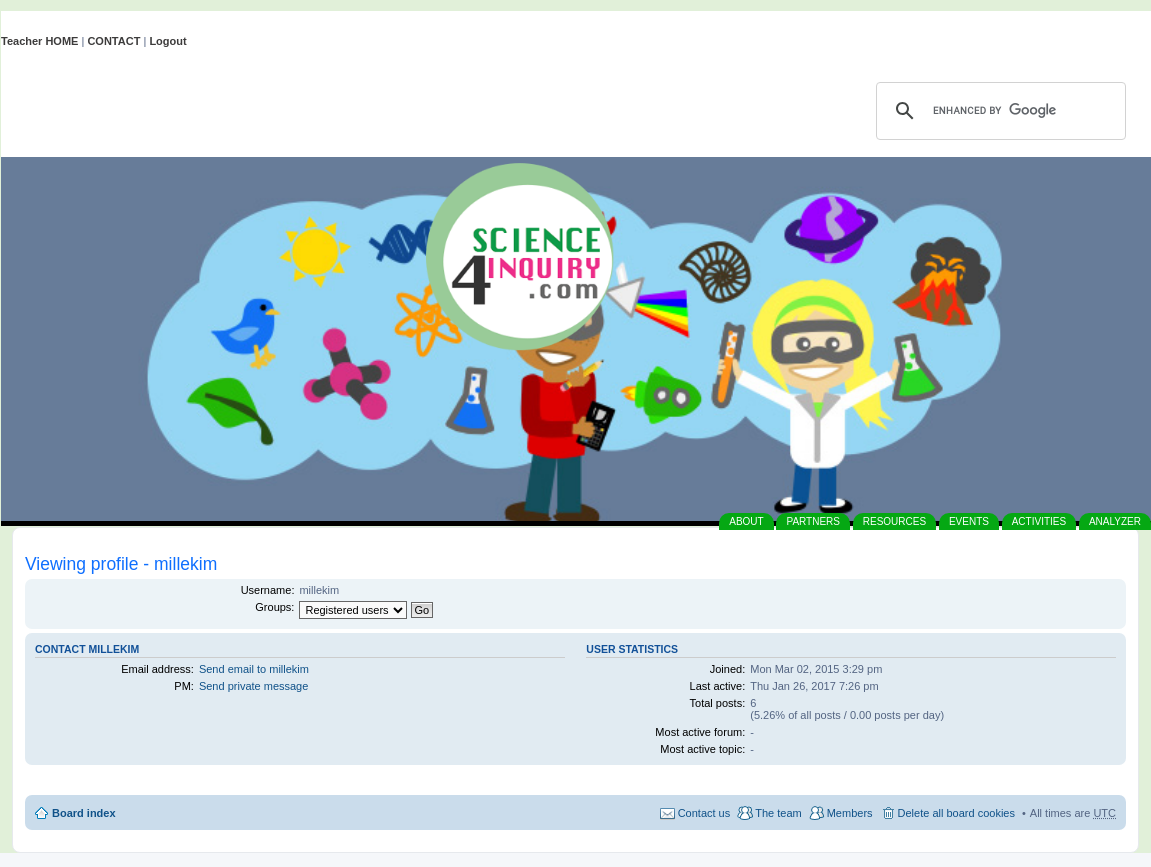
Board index (84, 813)
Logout (167, 41)
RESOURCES (894, 521)
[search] (998, 111)
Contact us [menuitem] (704, 813)
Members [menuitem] (850, 813)
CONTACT (113, 41)
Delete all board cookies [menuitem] (956, 813)
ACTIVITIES (1039, 521)
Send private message (253, 686)
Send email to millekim (254, 669)
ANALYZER (1115, 521)
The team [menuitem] (778, 813)
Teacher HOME (39, 41)
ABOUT (746, 521)
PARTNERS (813, 521)
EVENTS (969, 521)
